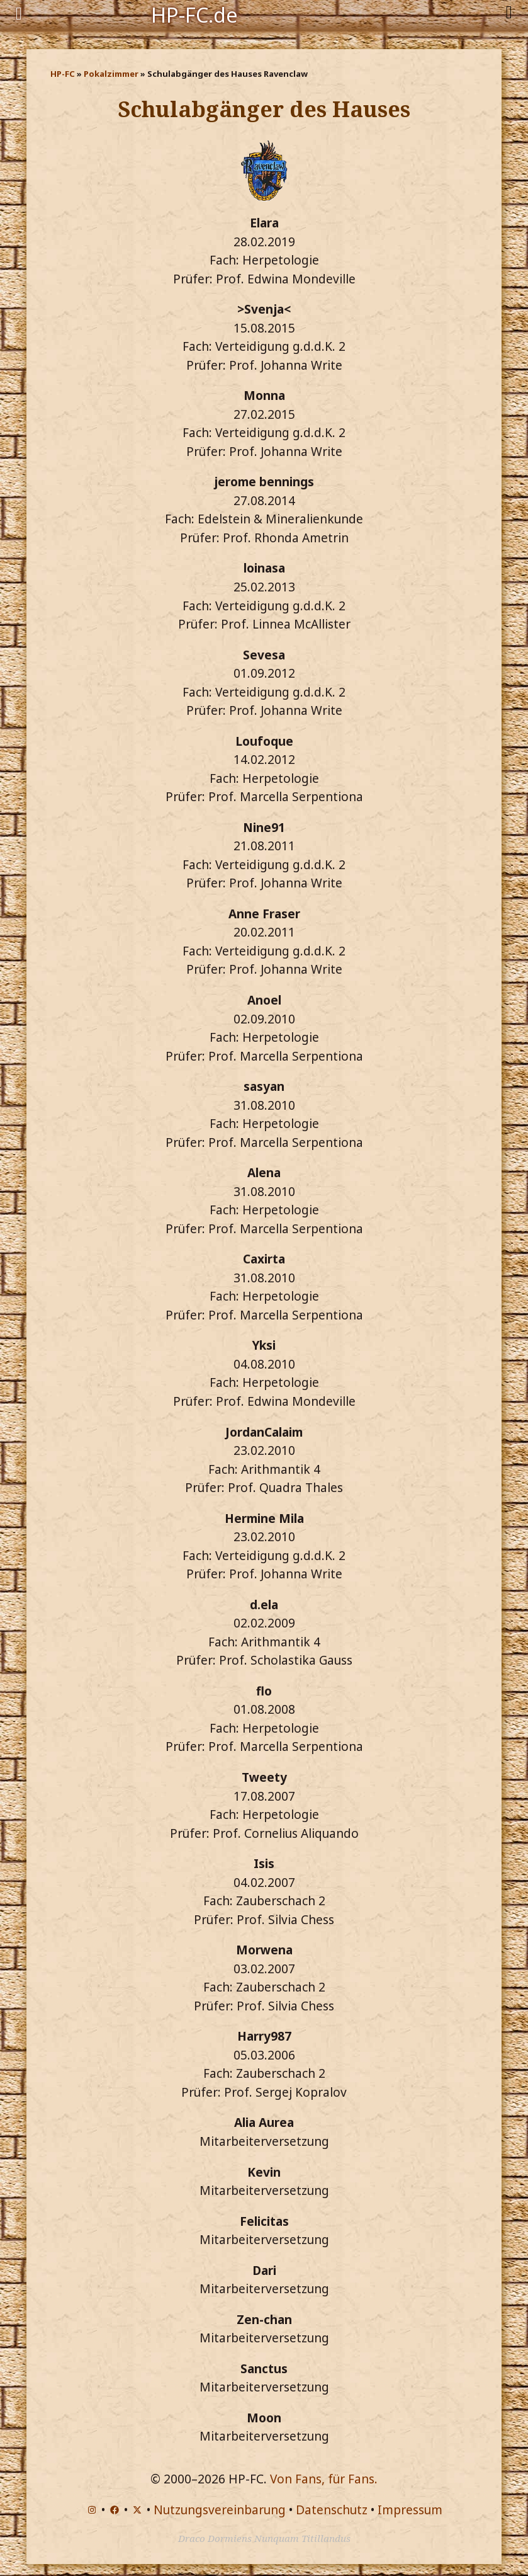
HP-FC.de (194, 14)
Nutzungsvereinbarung (220, 2510)
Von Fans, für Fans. (324, 2479)
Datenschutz (332, 2510)
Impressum (410, 2510)
